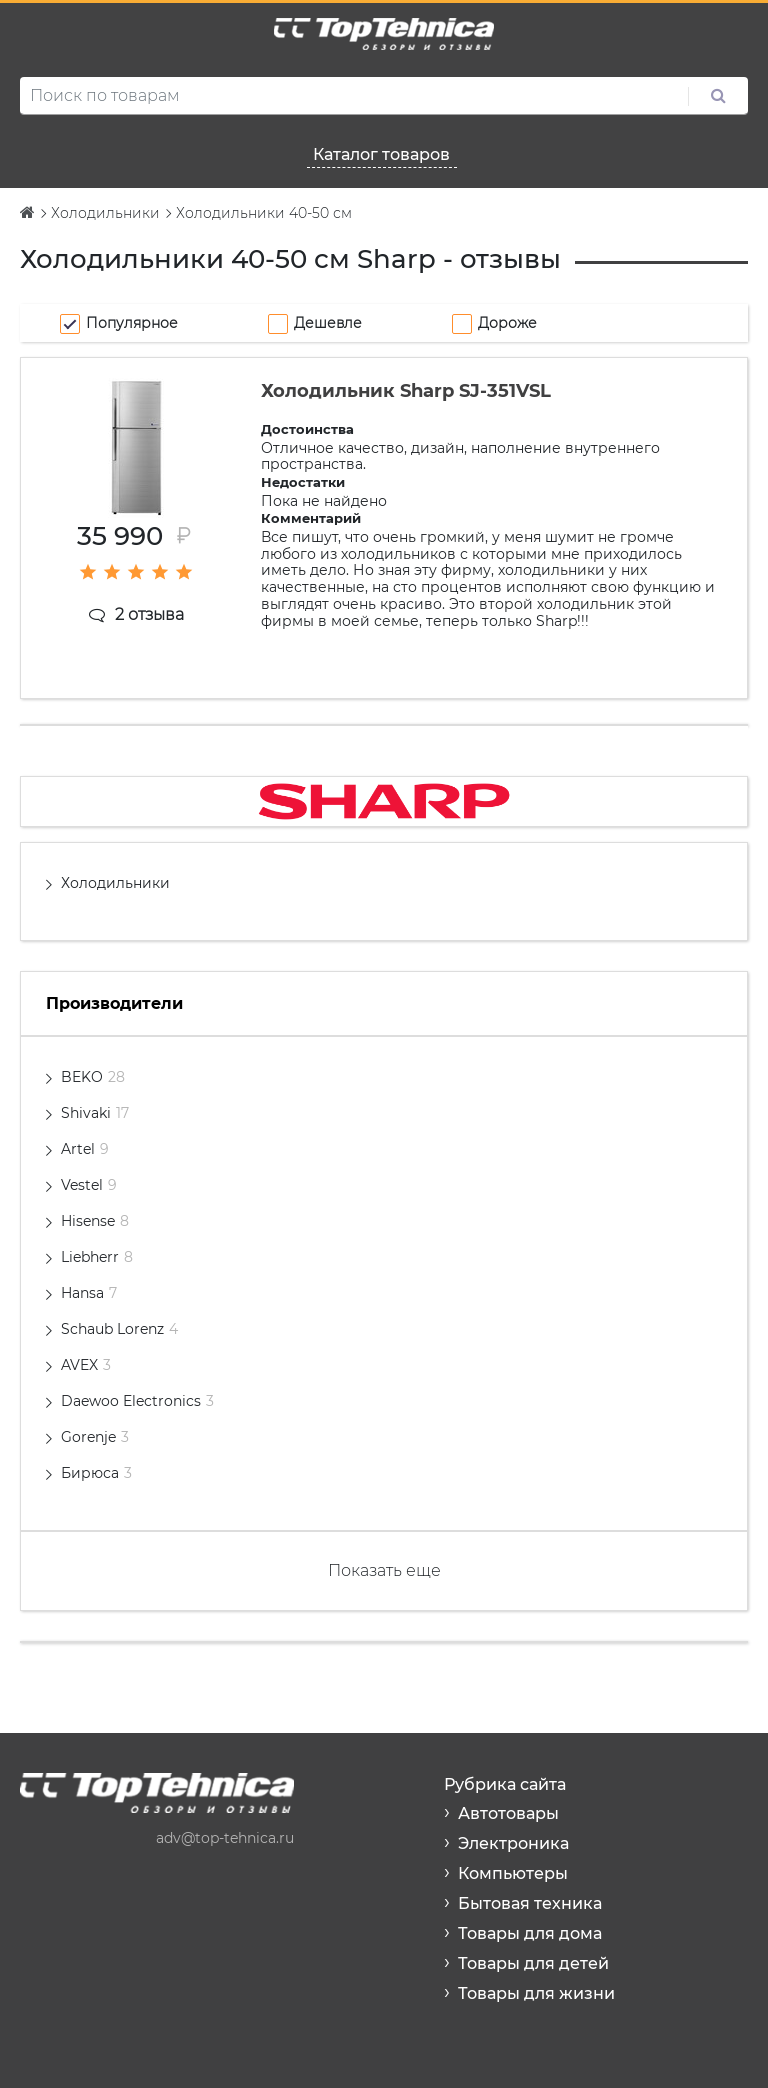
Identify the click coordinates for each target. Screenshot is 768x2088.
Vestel (89, 1185)
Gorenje (95, 1437)
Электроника (513, 1843)
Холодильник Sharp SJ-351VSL (406, 391)
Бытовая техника (530, 1903)
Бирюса (96, 1473)
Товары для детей (533, 1963)
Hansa (89, 1293)
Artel (85, 1149)
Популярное (132, 323)
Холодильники (115, 883)
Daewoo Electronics (137, 1401)
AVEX (86, 1365)
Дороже (507, 323)
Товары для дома (530, 1933)
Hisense (95, 1221)
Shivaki (95, 1113)
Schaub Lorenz (119, 1329)
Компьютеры (513, 1873)
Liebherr (97, 1257)
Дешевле (328, 323)
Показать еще (384, 1570)
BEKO (93, 1077)
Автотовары (508, 1813)
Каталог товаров (381, 154)
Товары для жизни (536, 1993)
